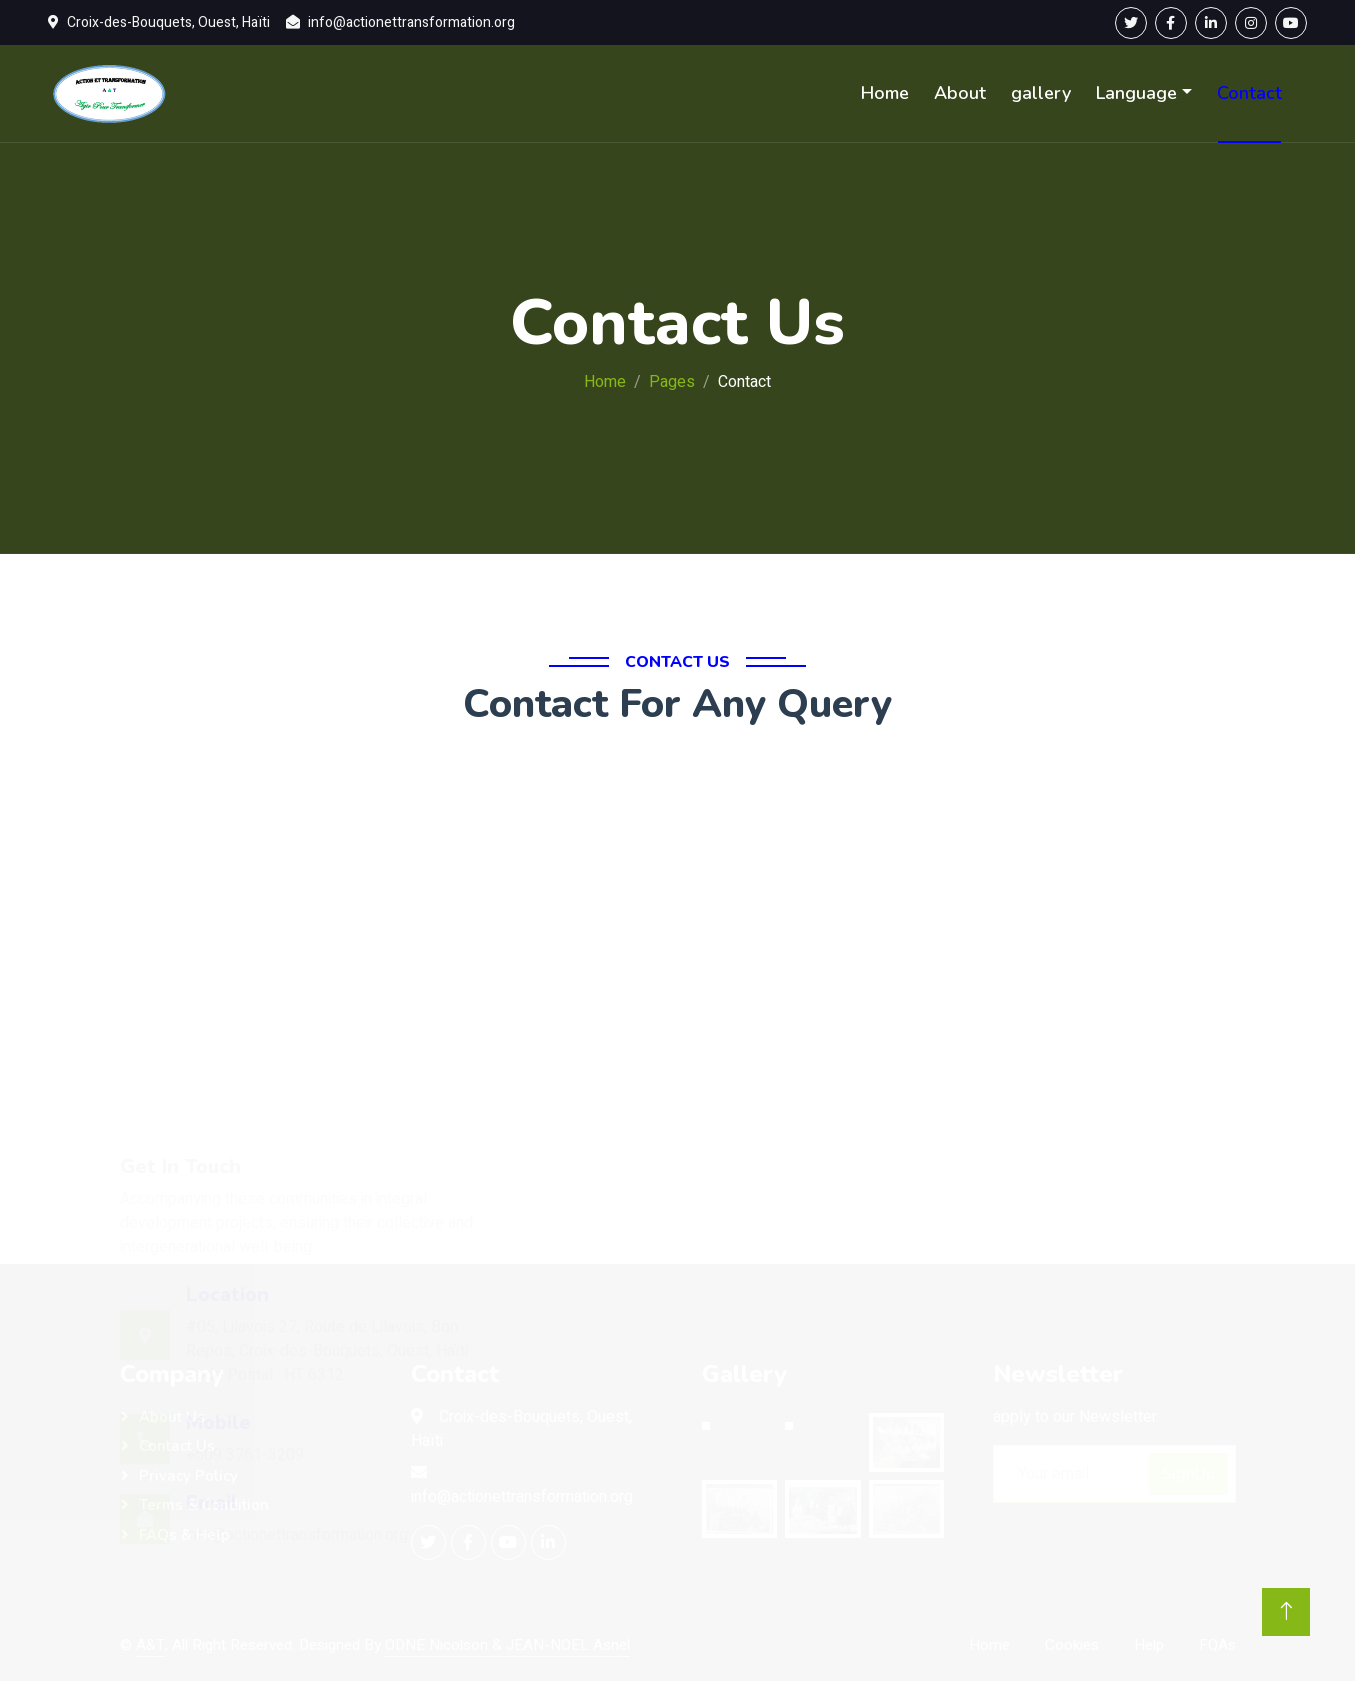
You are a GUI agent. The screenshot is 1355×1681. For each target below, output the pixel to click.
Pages (672, 382)
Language (1136, 93)
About (960, 93)
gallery (1041, 93)
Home (885, 93)
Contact (1249, 93)
